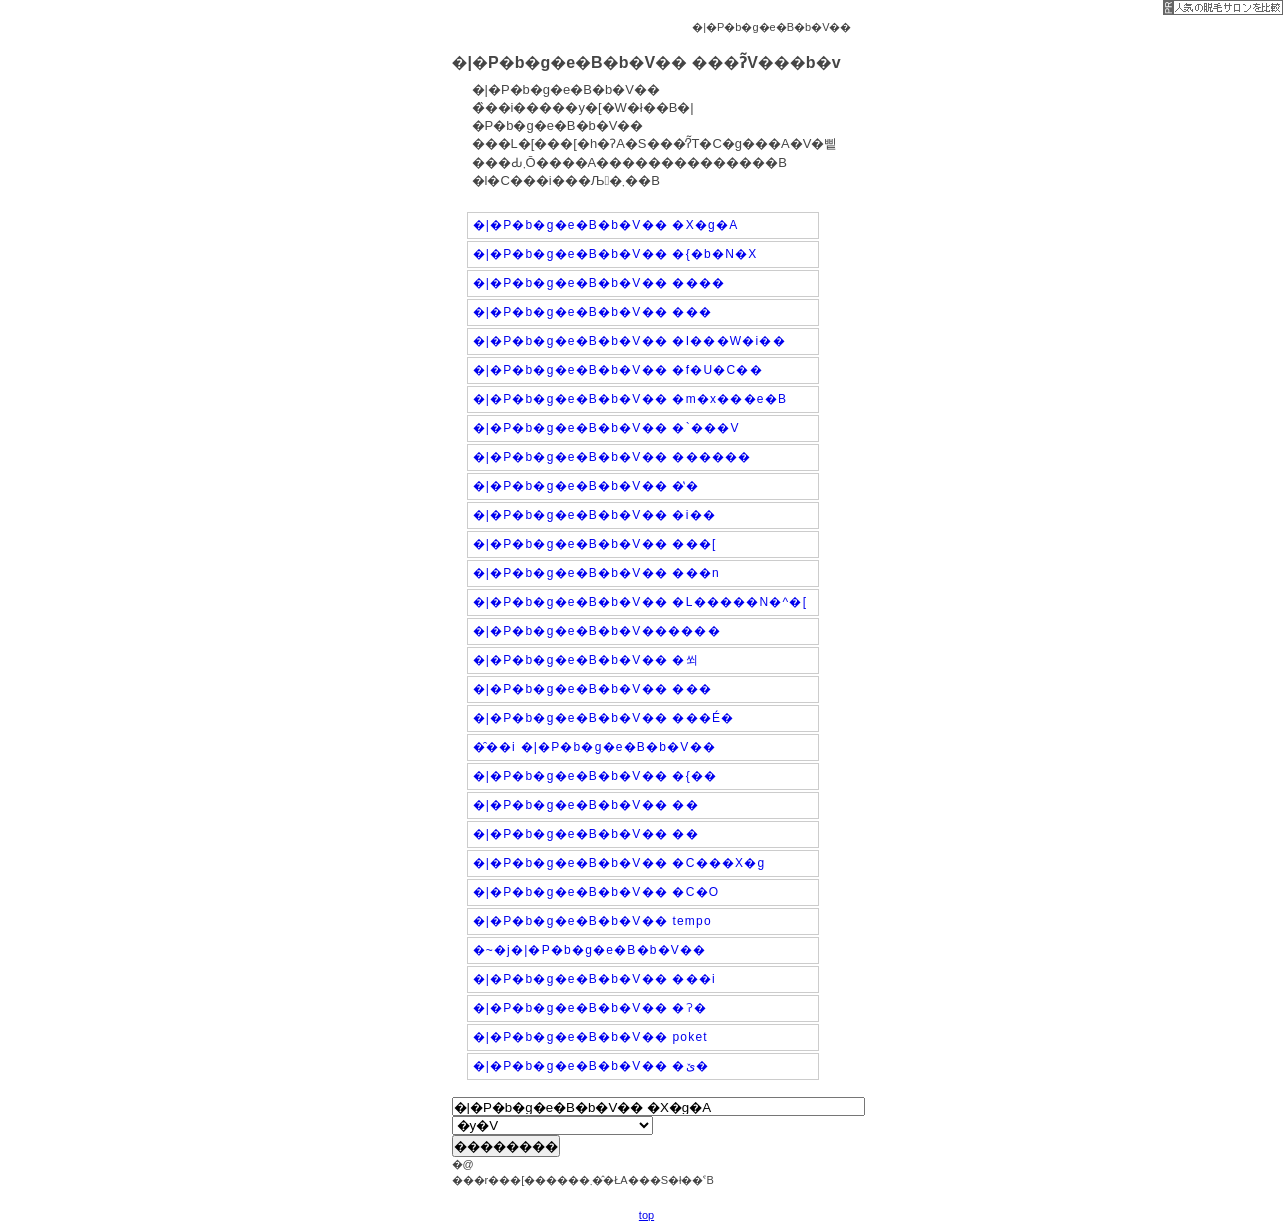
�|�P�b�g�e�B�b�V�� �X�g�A (606, 225)
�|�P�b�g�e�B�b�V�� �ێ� (591, 1066)
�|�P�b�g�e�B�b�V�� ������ (612, 457)
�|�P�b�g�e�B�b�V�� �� (586, 805)
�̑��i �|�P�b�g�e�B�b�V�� (594, 747)
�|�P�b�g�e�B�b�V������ (597, 631)
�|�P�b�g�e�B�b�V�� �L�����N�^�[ (640, 602)
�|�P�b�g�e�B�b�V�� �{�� (595, 776)
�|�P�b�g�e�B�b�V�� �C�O (596, 892)
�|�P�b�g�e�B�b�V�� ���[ (595, 544)
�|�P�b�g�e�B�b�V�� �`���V (606, 428)
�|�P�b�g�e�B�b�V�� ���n (596, 573)
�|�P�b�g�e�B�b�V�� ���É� (604, 718)
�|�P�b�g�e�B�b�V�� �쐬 (586, 660)
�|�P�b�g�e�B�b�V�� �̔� (586, 486)
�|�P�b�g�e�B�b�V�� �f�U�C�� (618, 370)
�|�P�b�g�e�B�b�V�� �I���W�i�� (629, 341)
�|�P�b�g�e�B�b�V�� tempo (592, 921)
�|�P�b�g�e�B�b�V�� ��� (593, 312)
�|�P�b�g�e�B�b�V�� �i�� (594, 515)
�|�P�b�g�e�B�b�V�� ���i (594, 979)
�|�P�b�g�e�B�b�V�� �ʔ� (590, 1008)
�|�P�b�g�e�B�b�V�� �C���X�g (619, 863)
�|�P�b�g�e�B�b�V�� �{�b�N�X (615, 254)
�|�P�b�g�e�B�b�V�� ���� (599, 283)
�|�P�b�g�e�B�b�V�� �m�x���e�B (630, 399)
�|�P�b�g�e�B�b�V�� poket (590, 1037)
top (646, 1215)
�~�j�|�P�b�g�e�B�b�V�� (590, 950)
